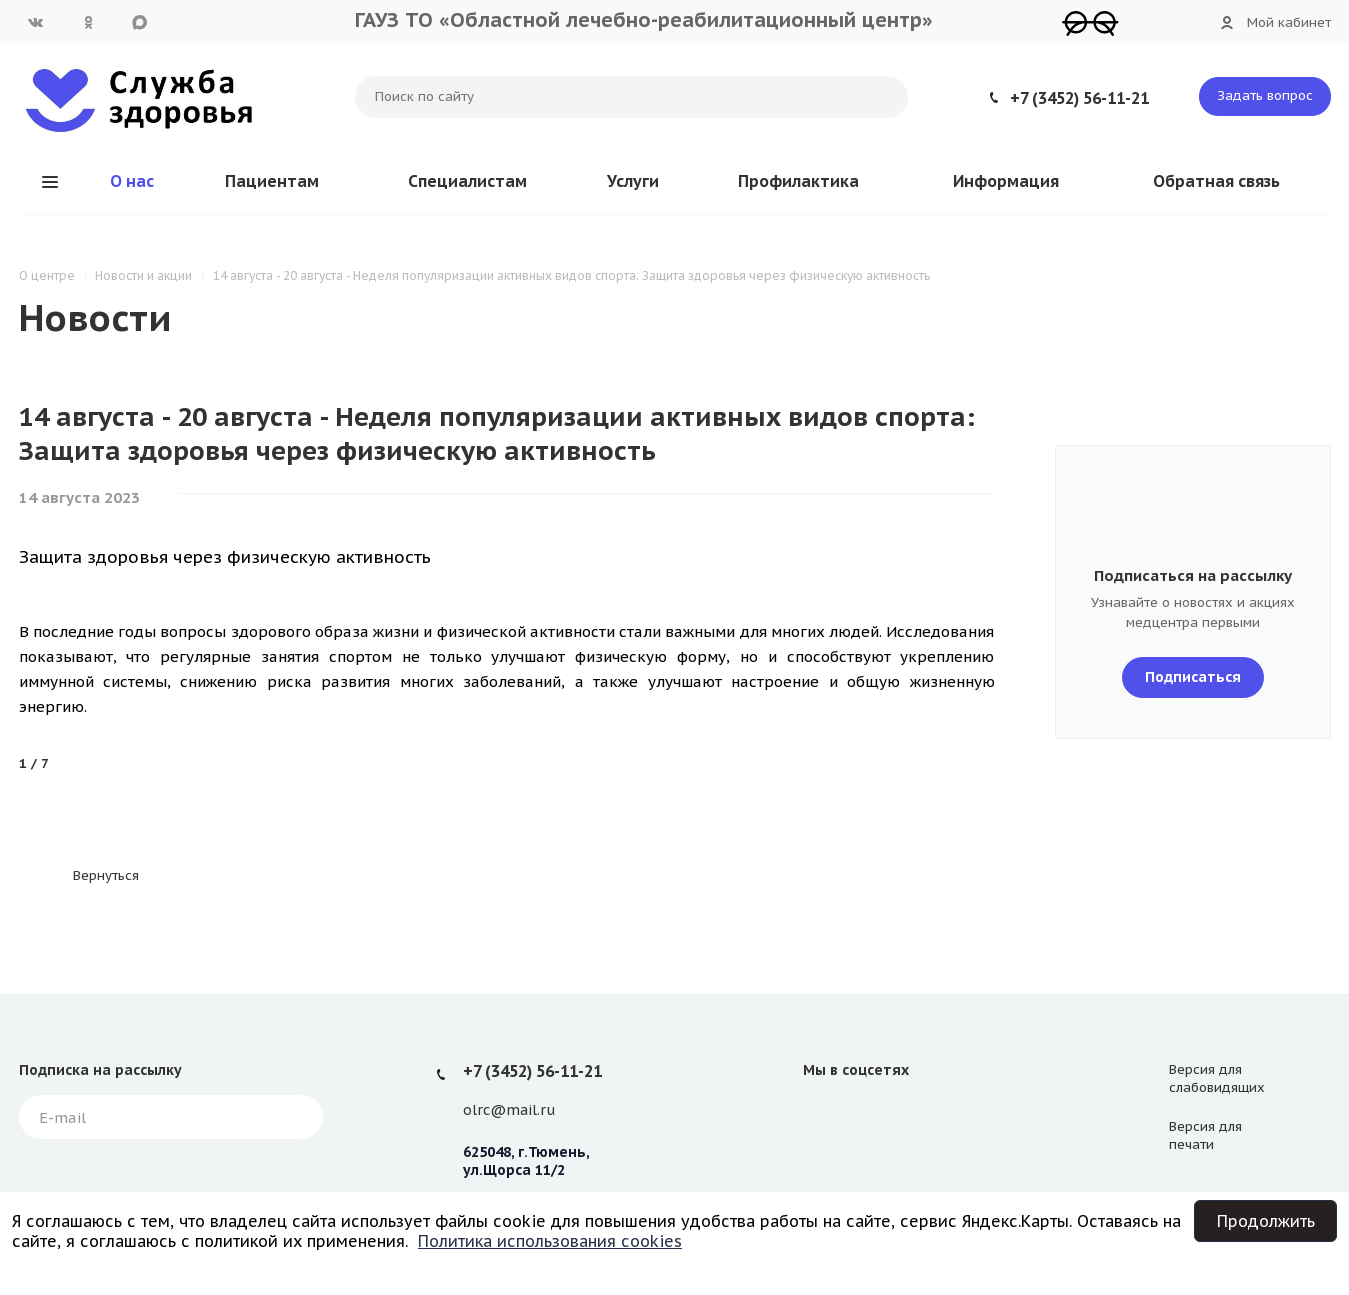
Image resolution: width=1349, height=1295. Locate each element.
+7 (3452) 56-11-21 (1079, 98)
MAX (140, 22)
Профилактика (798, 181)
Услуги (633, 181)
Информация (1006, 181)
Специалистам (467, 181)
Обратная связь (1216, 181)
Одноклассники (88, 22)
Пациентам (272, 181)
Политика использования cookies (550, 1241)
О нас (132, 181)
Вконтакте (36, 22)
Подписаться (1193, 677)
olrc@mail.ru (509, 1110)
